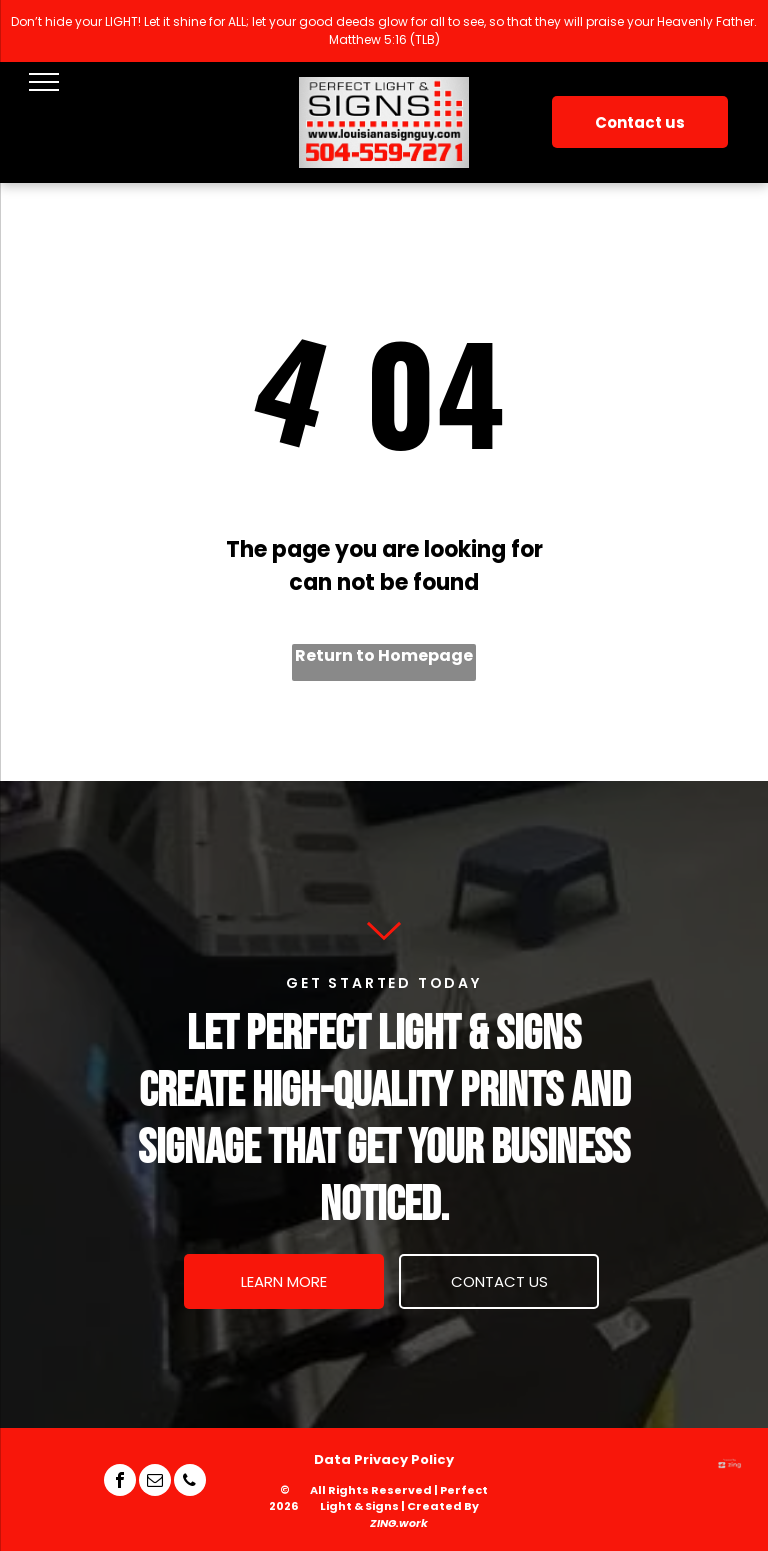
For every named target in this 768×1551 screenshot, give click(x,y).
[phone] (190, 1482)
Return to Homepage (384, 655)
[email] (155, 1482)
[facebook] (120, 1482)
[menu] (44, 82)
